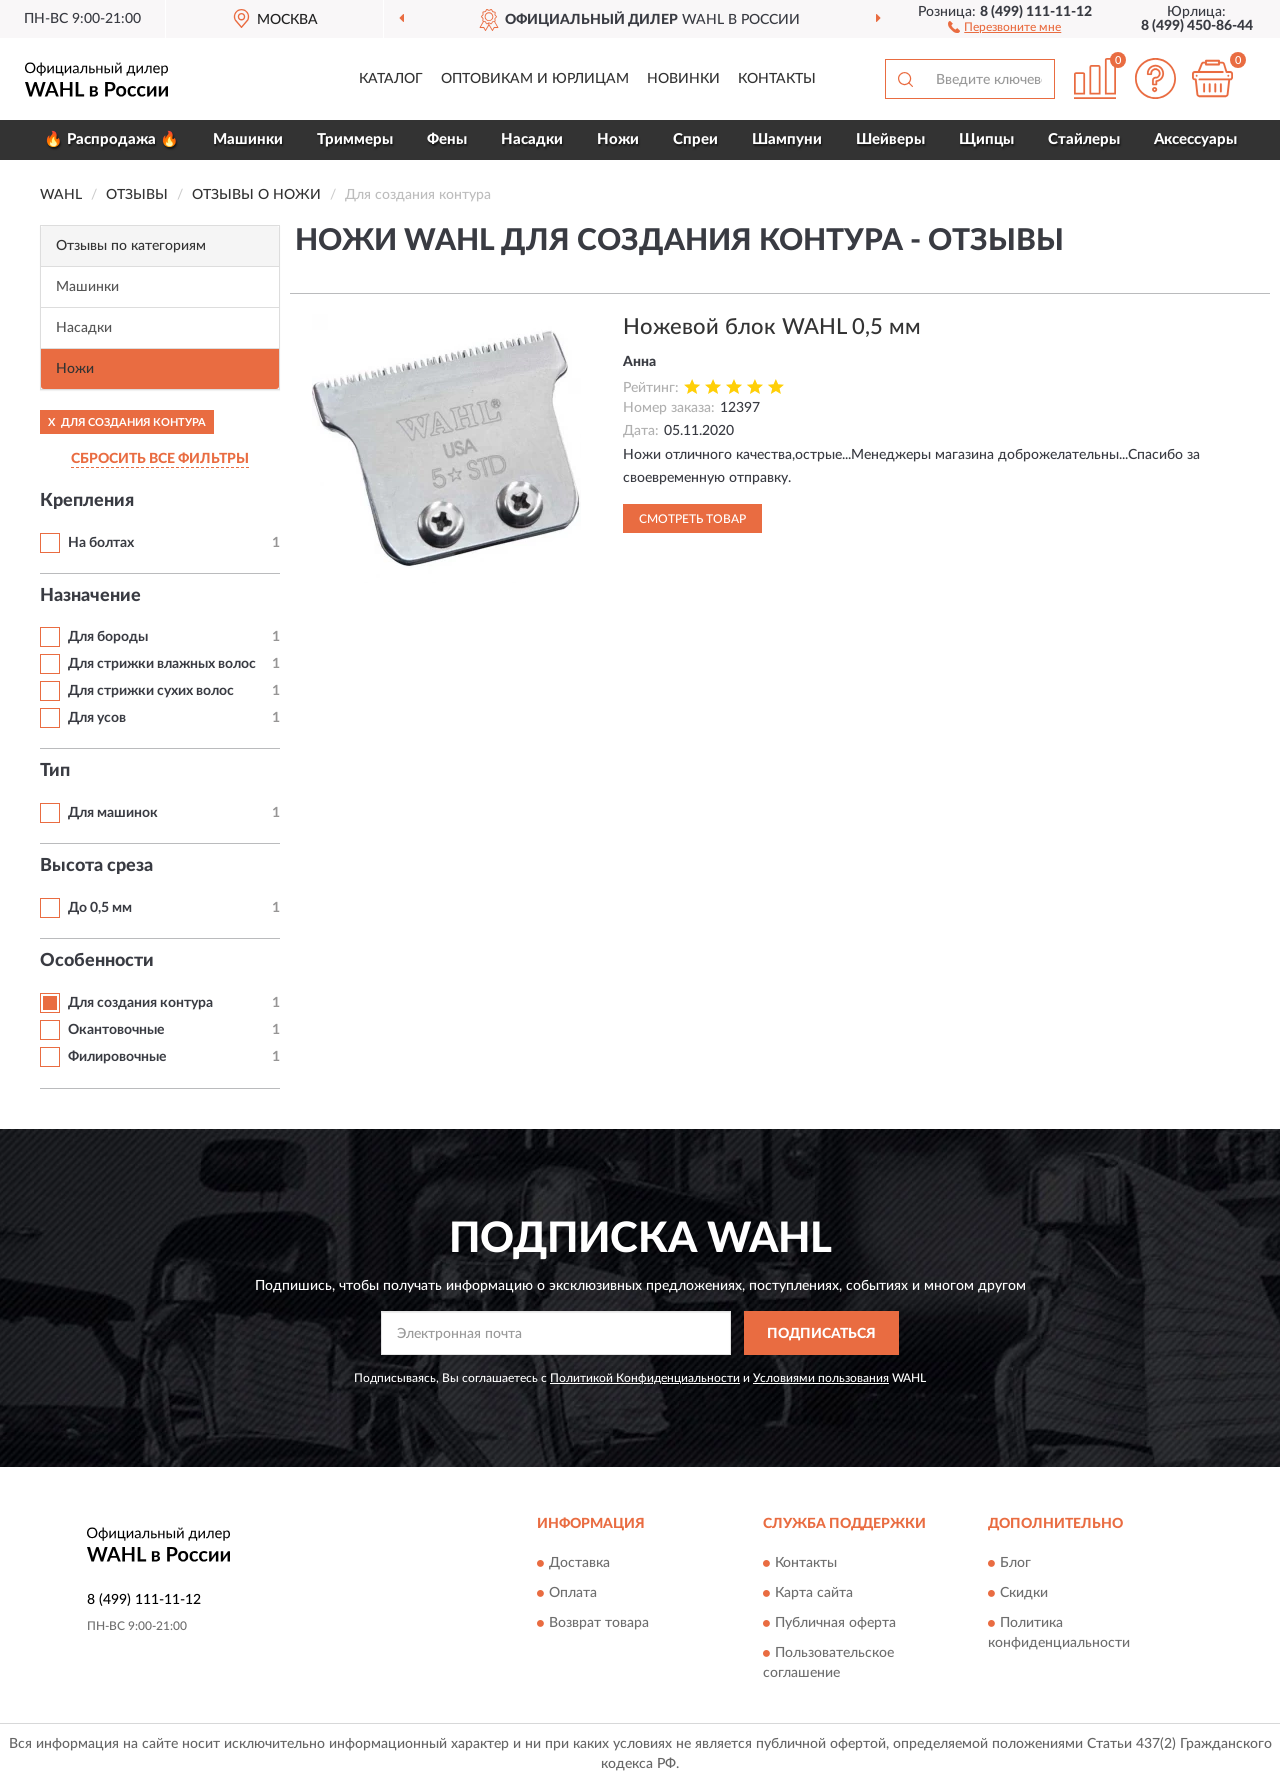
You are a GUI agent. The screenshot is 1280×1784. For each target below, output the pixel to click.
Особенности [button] (97, 961)
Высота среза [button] (96, 866)
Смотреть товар (692, 519)
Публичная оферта (835, 1623)
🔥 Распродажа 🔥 (111, 139)
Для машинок (113, 813)
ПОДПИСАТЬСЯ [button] (821, 1334)
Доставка (579, 1563)
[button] (1004, 26)
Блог (1015, 1563)
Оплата (573, 1593)
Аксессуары (1195, 139)
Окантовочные (116, 1030)
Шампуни (787, 139)
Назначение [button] (90, 596)
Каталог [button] (391, 79)
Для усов (97, 718)
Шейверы (890, 139)
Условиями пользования (821, 1378)
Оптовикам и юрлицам (535, 79)
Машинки (248, 139)
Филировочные (117, 1057)
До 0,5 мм (100, 908)
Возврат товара (599, 1623)
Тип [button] (55, 771)
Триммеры (355, 139)
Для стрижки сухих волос (151, 691)
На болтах (101, 543)
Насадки (532, 139)
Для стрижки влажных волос (162, 664)
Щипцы (986, 139)
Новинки (683, 79)
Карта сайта (814, 1593)
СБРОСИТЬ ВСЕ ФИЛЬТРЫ (160, 459)
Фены (447, 139)
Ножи (618, 139)
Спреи (695, 139)
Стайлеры (1084, 139)
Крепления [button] (87, 501)
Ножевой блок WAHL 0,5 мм (772, 327)
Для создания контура (140, 1003)
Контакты (777, 79)
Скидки (1024, 1593)
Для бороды (108, 637)
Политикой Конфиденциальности (645, 1378)
